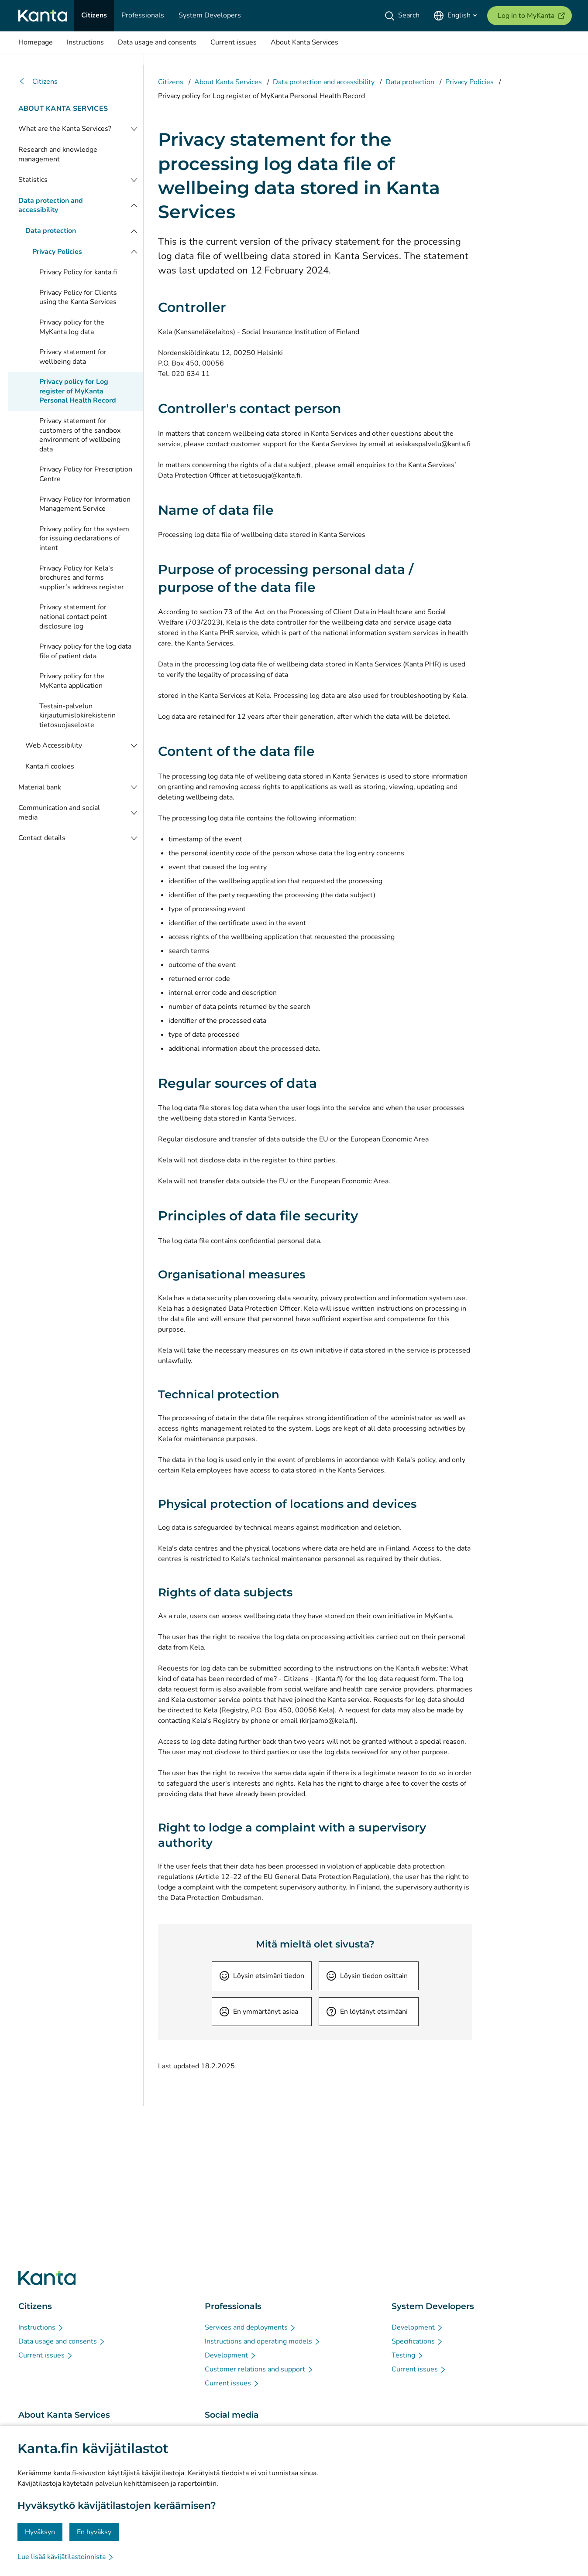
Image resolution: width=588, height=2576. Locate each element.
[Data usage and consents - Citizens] (62, 2341)
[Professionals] (142, 15)
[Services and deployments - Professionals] (250, 2327)
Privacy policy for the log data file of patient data (85, 651)
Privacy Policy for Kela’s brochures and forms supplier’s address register (81, 578)
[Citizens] (94, 15)
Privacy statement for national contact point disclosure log (73, 616)
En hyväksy (94, 2532)
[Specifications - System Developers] (418, 2341)
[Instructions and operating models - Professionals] (263, 2341)
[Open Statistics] (134, 180)
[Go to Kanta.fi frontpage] (47, 2278)
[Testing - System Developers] (408, 2355)
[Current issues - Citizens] (45, 2355)
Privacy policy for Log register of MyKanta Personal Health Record (77, 391)
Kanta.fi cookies (49, 766)
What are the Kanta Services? (64, 128)
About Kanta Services (63, 108)
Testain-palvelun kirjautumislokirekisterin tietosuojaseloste (77, 715)
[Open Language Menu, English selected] (455, 15)
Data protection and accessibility (50, 205)
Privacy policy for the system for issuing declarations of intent (84, 538)
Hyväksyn (40, 2532)
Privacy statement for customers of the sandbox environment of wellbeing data (79, 435)
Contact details (41, 838)
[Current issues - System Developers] (419, 2369)
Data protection (50, 231)
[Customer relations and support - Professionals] (259, 2369)
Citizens (38, 82)
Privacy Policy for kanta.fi (78, 272)
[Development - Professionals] (231, 2355)
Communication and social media (59, 812)
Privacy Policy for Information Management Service (85, 504)
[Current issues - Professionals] (232, 2383)
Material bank (39, 787)
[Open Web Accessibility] (134, 746)
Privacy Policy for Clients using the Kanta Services (78, 297)
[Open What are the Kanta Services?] (134, 129)
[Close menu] (134, 205)
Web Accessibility (53, 745)
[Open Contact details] (134, 838)
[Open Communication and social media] (134, 812)
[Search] (403, 15)
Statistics (33, 179)
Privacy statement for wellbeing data (73, 356)
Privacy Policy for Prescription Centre (85, 474)
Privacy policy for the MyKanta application (71, 680)
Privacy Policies (57, 251)
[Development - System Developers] (418, 2327)
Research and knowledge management (57, 154)
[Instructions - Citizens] (41, 2327)
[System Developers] (210, 15)
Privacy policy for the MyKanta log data (71, 327)
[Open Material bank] (134, 788)
